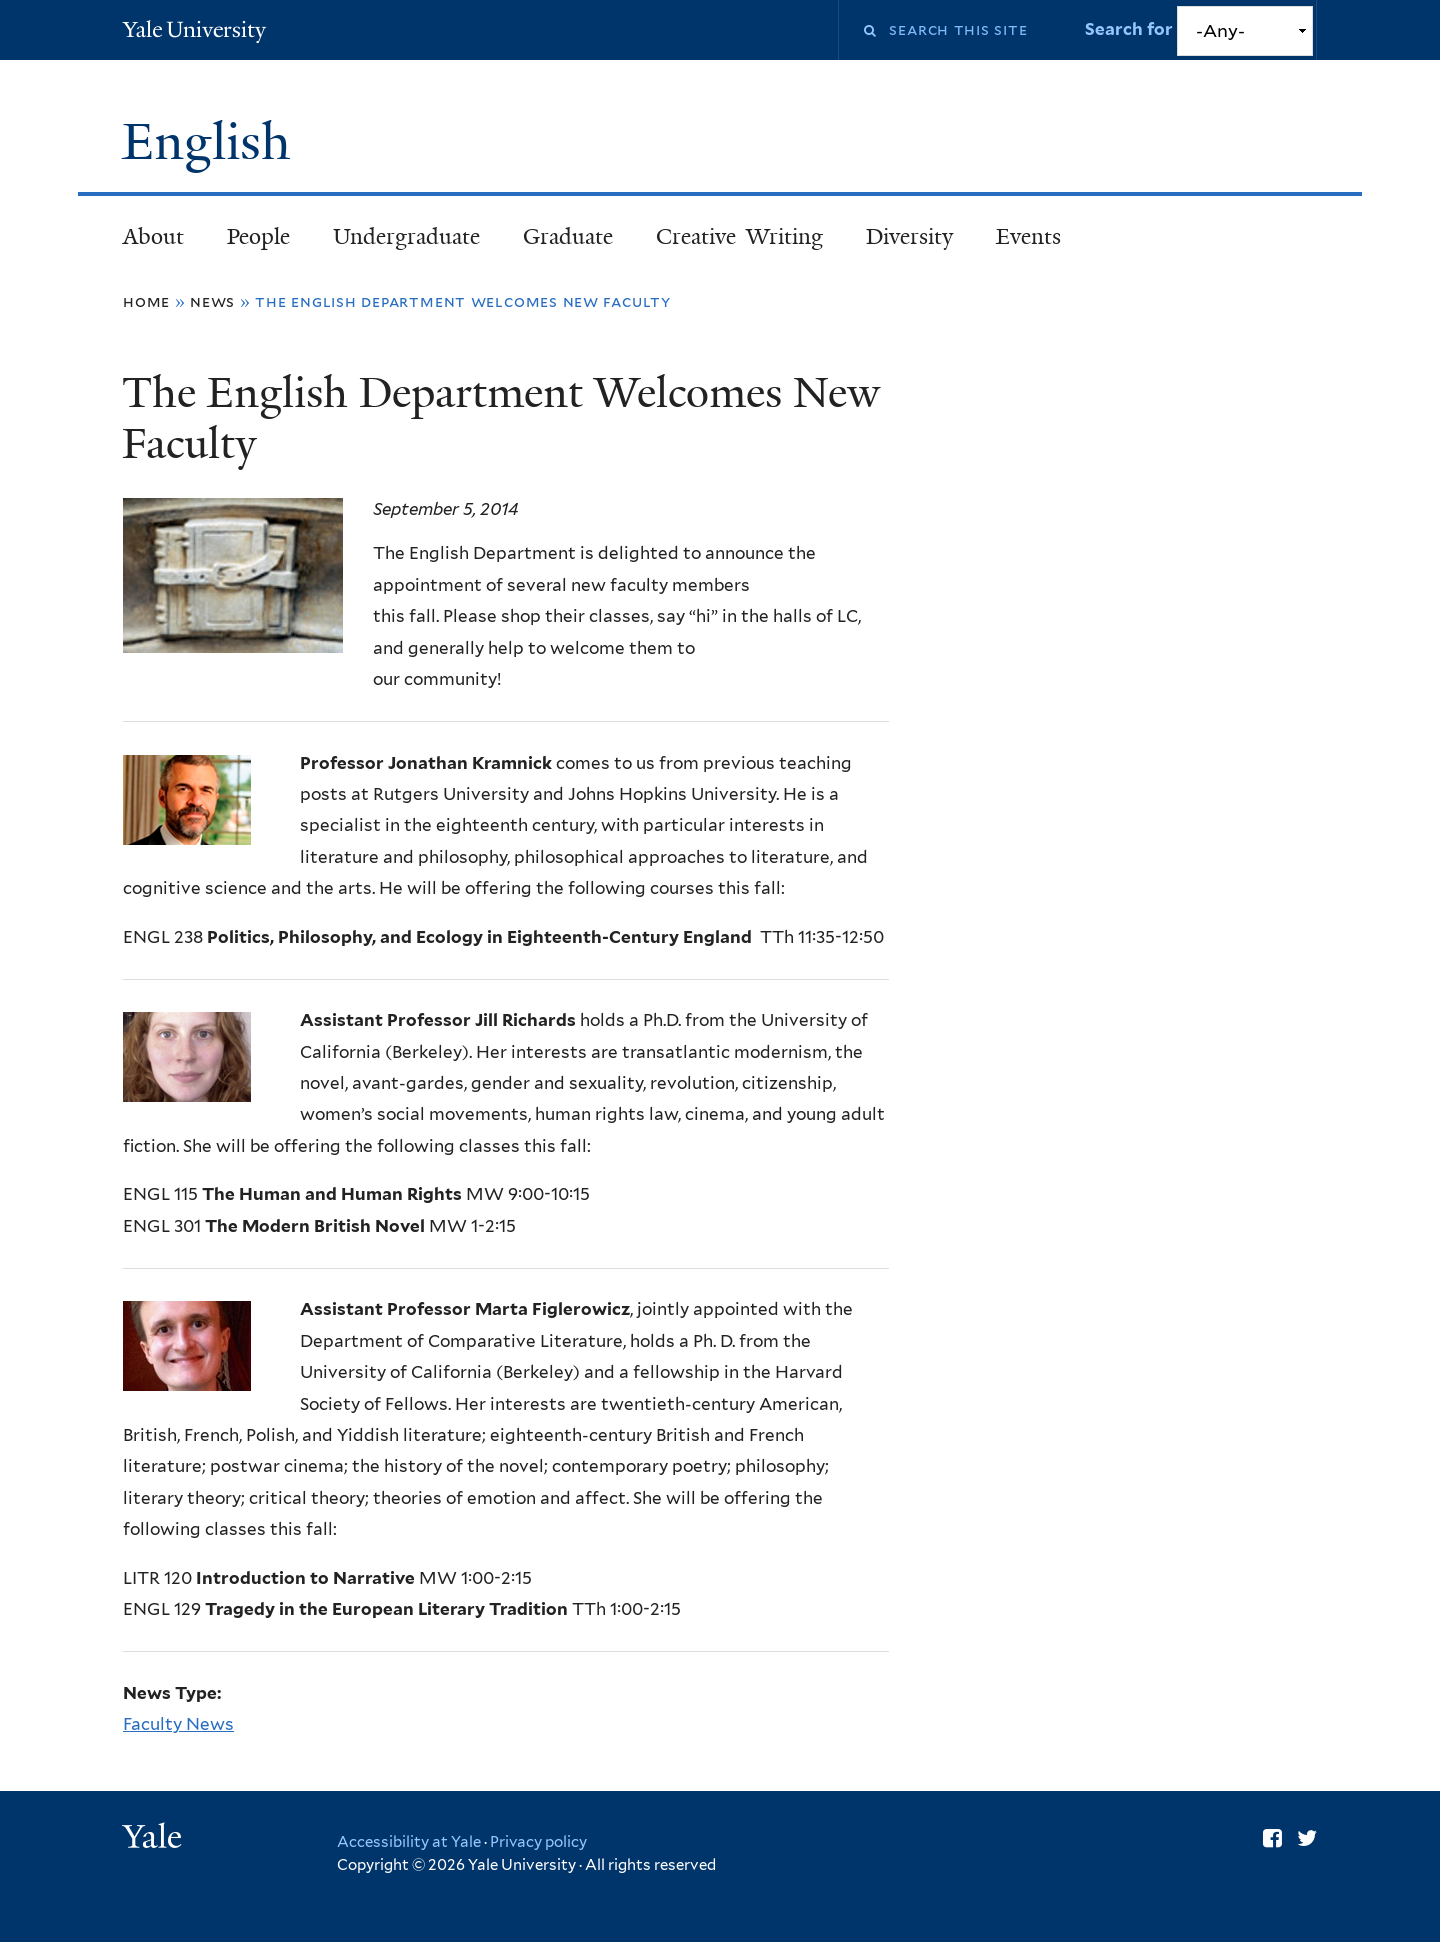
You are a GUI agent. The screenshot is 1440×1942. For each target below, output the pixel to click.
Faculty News (178, 1724)
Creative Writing (739, 236)
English (213, 142)
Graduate (568, 236)
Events (1028, 236)
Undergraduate (406, 236)
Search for (1131, 29)
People (258, 236)
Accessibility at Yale (409, 1842)
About (153, 236)
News (212, 301)
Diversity (909, 236)
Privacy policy (538, 1842)
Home (146, 301)
